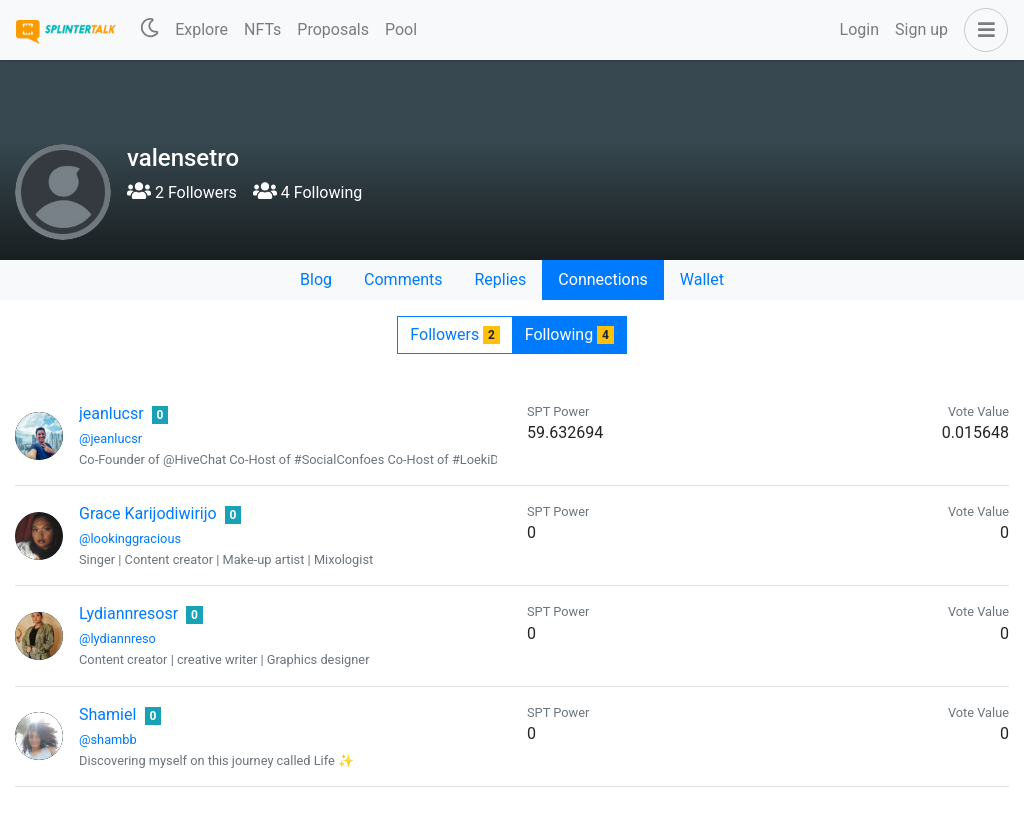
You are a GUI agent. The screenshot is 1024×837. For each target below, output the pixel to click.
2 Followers (182, 192)
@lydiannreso (117, 638)
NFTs (262, 29)
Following (569, 334)
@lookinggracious (130, 538)
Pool (401, 29)
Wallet (702, 279)
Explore (201, 29)
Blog (316, 279)
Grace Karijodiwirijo (148, 513)
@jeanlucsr (110, 438)
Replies (500, 279)
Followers (454, 334)
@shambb (108, 739)
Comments (403, 279)
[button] (982, 30)
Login (859, 29)
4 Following (307, 192)
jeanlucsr (111, 413)
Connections (602, 279)
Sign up (921, 29)
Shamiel (107, 714)
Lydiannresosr (128, 613)
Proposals (333, 29)
